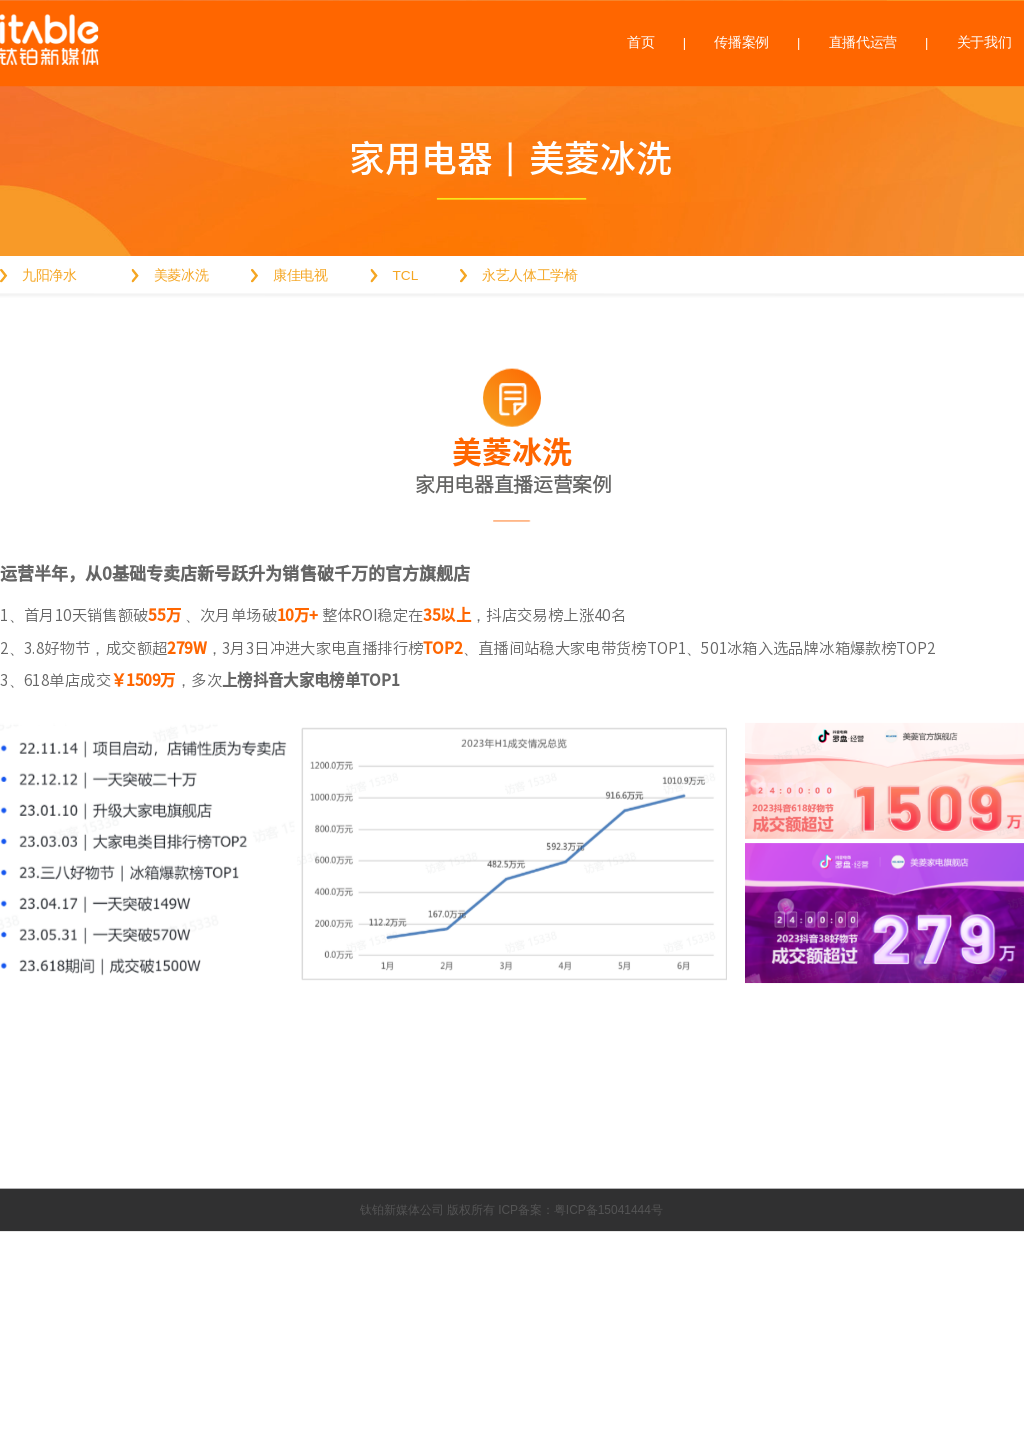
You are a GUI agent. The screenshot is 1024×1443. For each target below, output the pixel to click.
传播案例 (741, 42)
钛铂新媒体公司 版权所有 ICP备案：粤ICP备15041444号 (511, 1210)
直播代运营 (863, 42)
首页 (640, 42)
